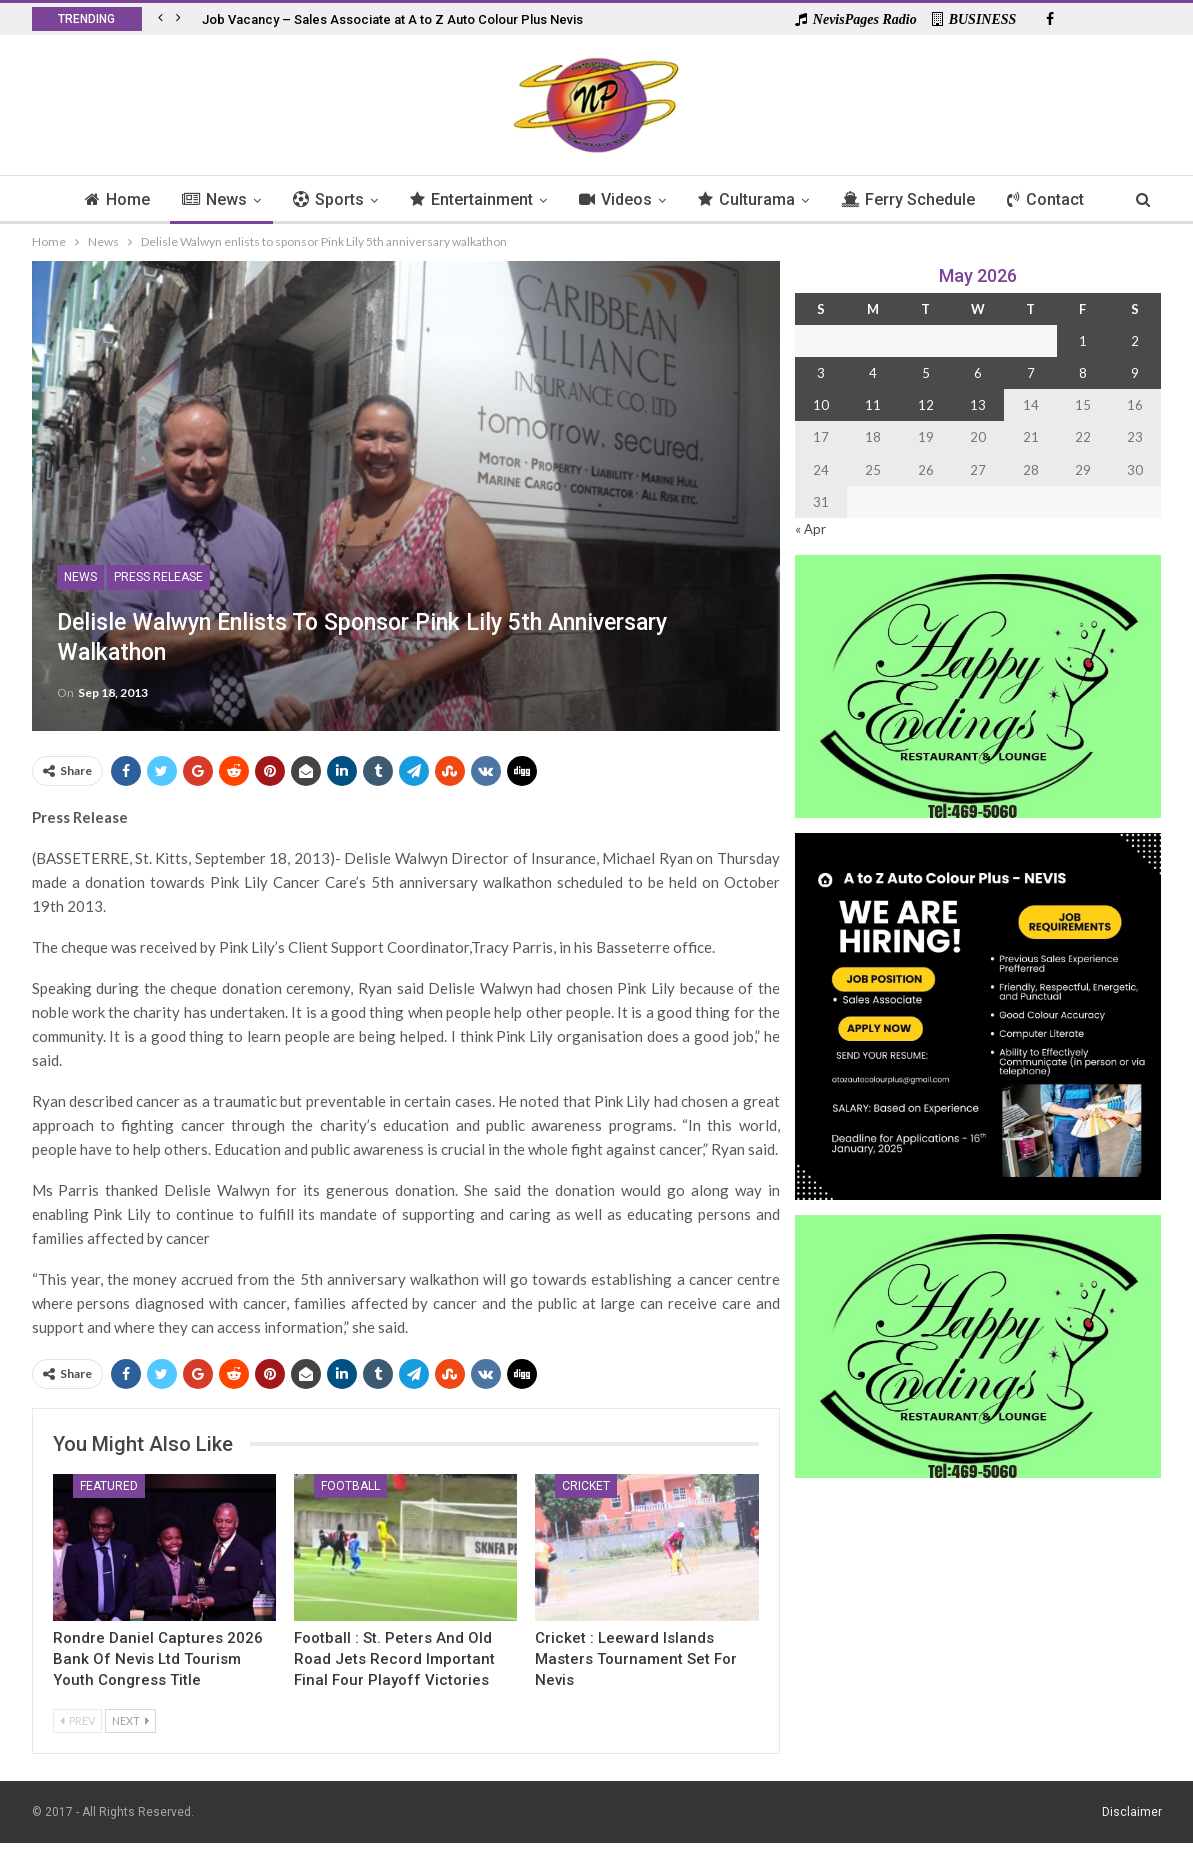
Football (350, 1486)
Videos (617, 199)
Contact (1056, 199)
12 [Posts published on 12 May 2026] (926, 405)
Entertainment (470, 199)
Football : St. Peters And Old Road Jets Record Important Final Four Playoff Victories (394, 1659)
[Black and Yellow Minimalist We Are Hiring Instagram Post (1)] (978, 1014)
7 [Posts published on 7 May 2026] (1031, 373)
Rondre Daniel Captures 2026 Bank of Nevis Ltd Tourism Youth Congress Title (158, 1659)
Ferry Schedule (916, 199)
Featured (109, 1486)
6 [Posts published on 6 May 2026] (978, 373)
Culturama (751, 199)
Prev (77, 1720)
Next (130, 1720)
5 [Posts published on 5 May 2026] (926, 373)
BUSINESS (974, 19)
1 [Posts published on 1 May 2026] (1083, 341)
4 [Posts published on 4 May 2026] (873, 373)
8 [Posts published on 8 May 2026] (1083, 373)
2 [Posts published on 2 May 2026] (1135, 341)
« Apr (810, 529)
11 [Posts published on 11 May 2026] (873, 405)
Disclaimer (1132, 1812)
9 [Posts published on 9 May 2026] (1135, 373)
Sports (324, 199)
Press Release (158, 577)
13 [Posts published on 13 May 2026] (978, 405)
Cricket (586, 1486)
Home (107, 199)
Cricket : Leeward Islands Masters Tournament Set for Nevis (636, 1659)
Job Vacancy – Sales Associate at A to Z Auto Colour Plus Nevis (392, 19)
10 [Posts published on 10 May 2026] (821, 405)
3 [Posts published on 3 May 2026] (821, 373)
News (207, 199)
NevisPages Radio (856, 19)
